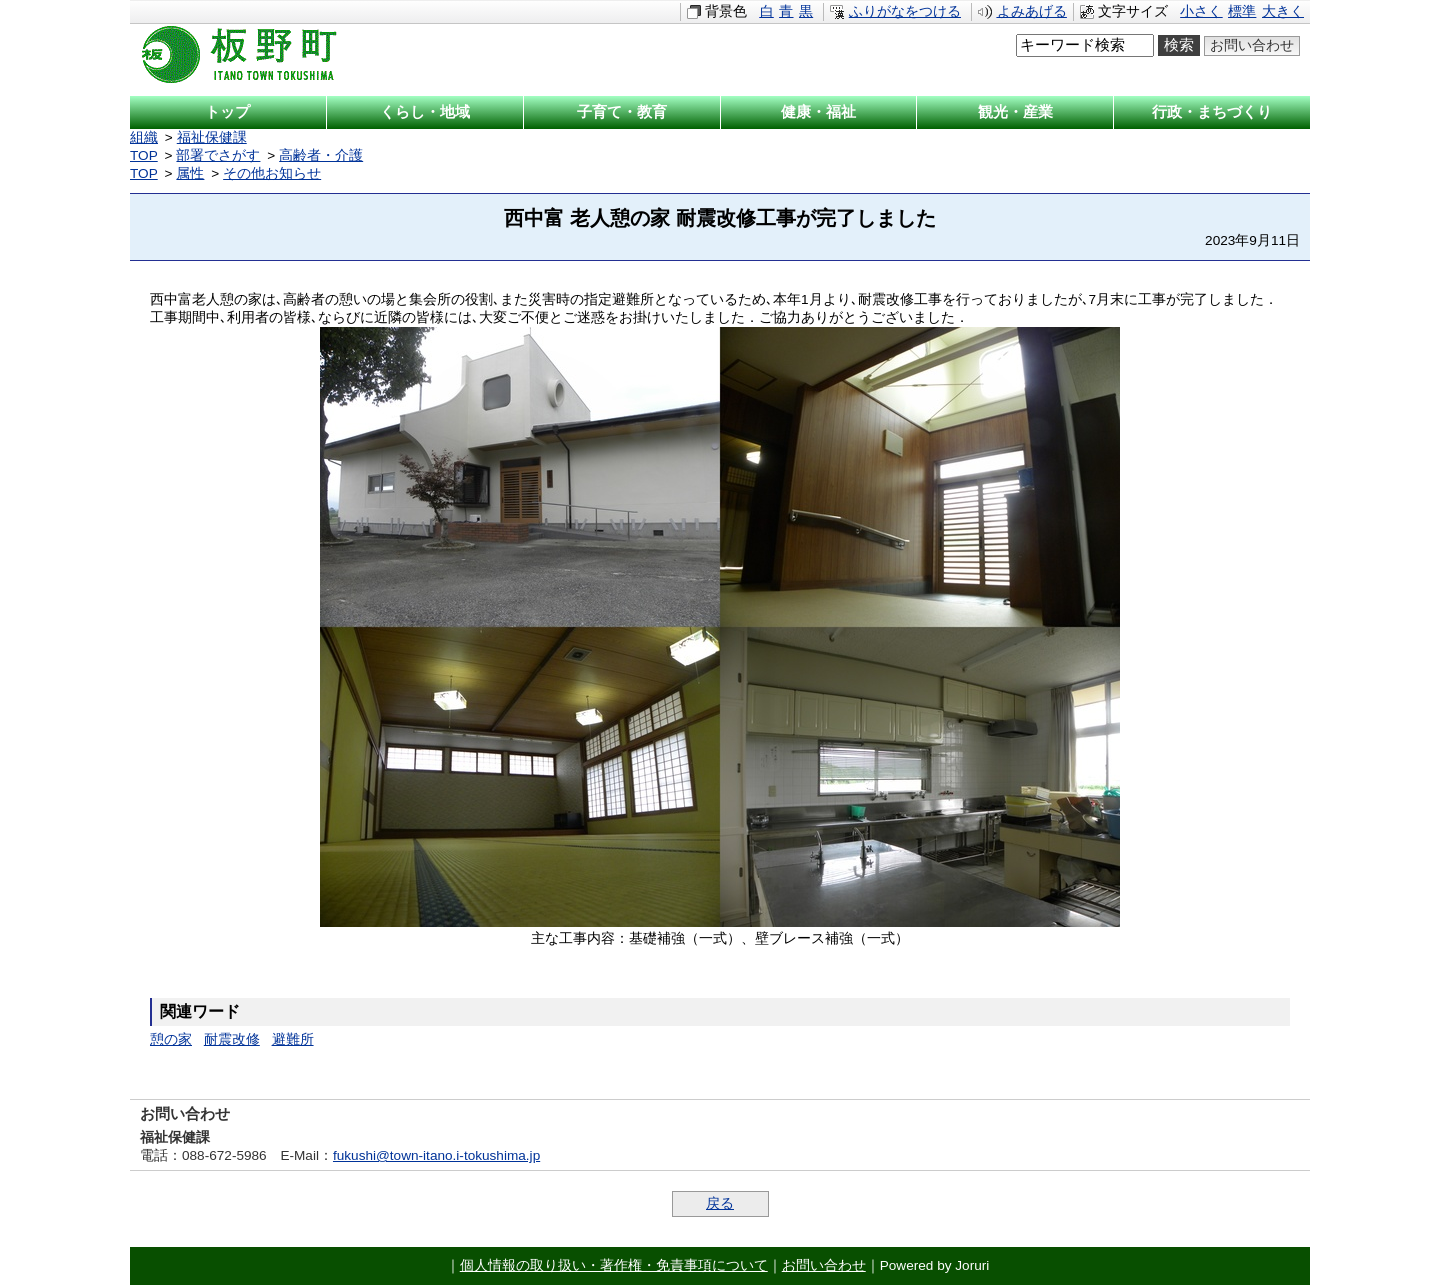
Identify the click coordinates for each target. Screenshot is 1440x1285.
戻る (720, 1203)
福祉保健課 (212, 137)
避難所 (293, 1039)
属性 (190, 173)
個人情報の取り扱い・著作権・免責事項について (614, 1265)
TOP (144, 155)
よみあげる (1032, 11)
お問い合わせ (1252, 45)
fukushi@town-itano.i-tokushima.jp (436, 1155)
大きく (1283, 11)
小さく (1201, 11)
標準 (1242, 11)
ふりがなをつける (905, 11)
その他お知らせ (272, 173)
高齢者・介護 (321, 155)
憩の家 (171, 1039)
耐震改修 (232, 1039)
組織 (144, 137)
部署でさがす (218, 155)
